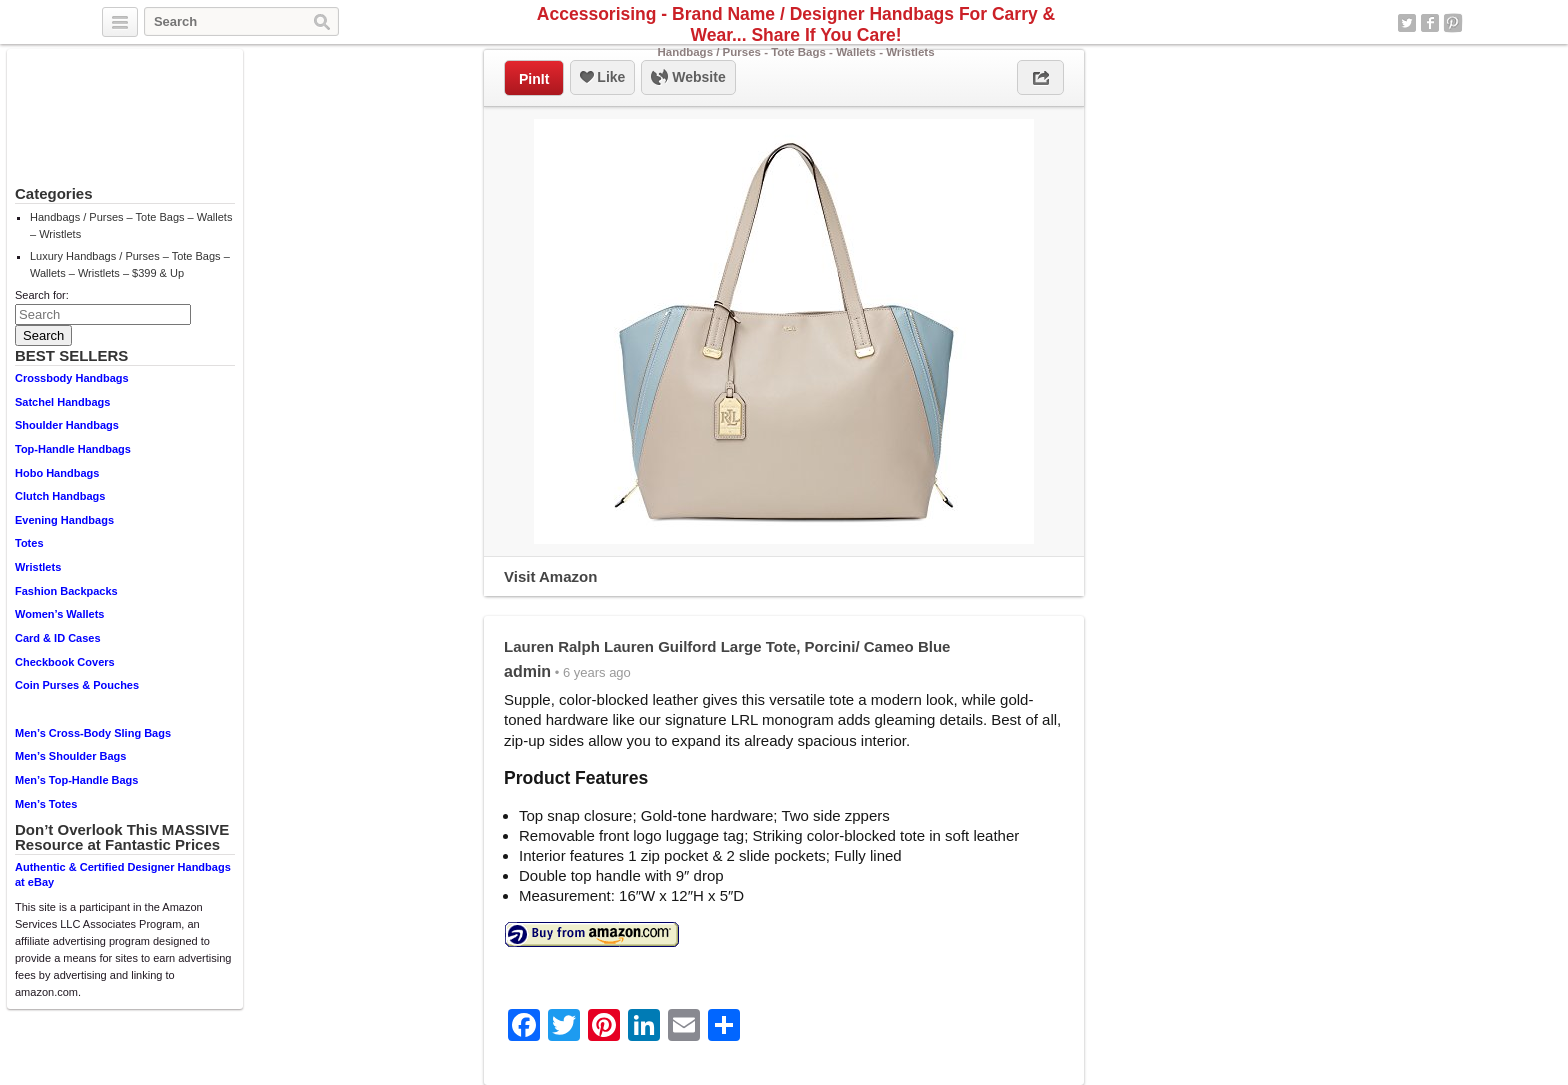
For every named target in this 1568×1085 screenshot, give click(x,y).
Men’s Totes (46, 804)
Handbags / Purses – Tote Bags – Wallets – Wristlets (131, 225)
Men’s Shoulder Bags (70, 756)
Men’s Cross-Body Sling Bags (93, 733)
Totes (29, 543)
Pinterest (1453, 23)
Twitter (1407, 23)
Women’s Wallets (59, 614)
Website (688, 78)
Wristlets (38, 567)
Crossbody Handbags (72, 378)
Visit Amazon (550, 576)
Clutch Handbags (60, 496)
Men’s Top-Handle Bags (76, 780)
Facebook (1430, 23)
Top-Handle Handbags (73, 449)
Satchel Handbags (62, 402)
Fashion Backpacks (66, 591)
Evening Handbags (64, 520)
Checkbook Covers (65, 662)
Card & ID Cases (58, 638)
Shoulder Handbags (67, 425)
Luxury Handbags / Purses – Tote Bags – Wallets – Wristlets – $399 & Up (130, 264)
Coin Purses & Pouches (77, 685)
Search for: (42, 295)
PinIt (534, 79)
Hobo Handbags (57, 473)
